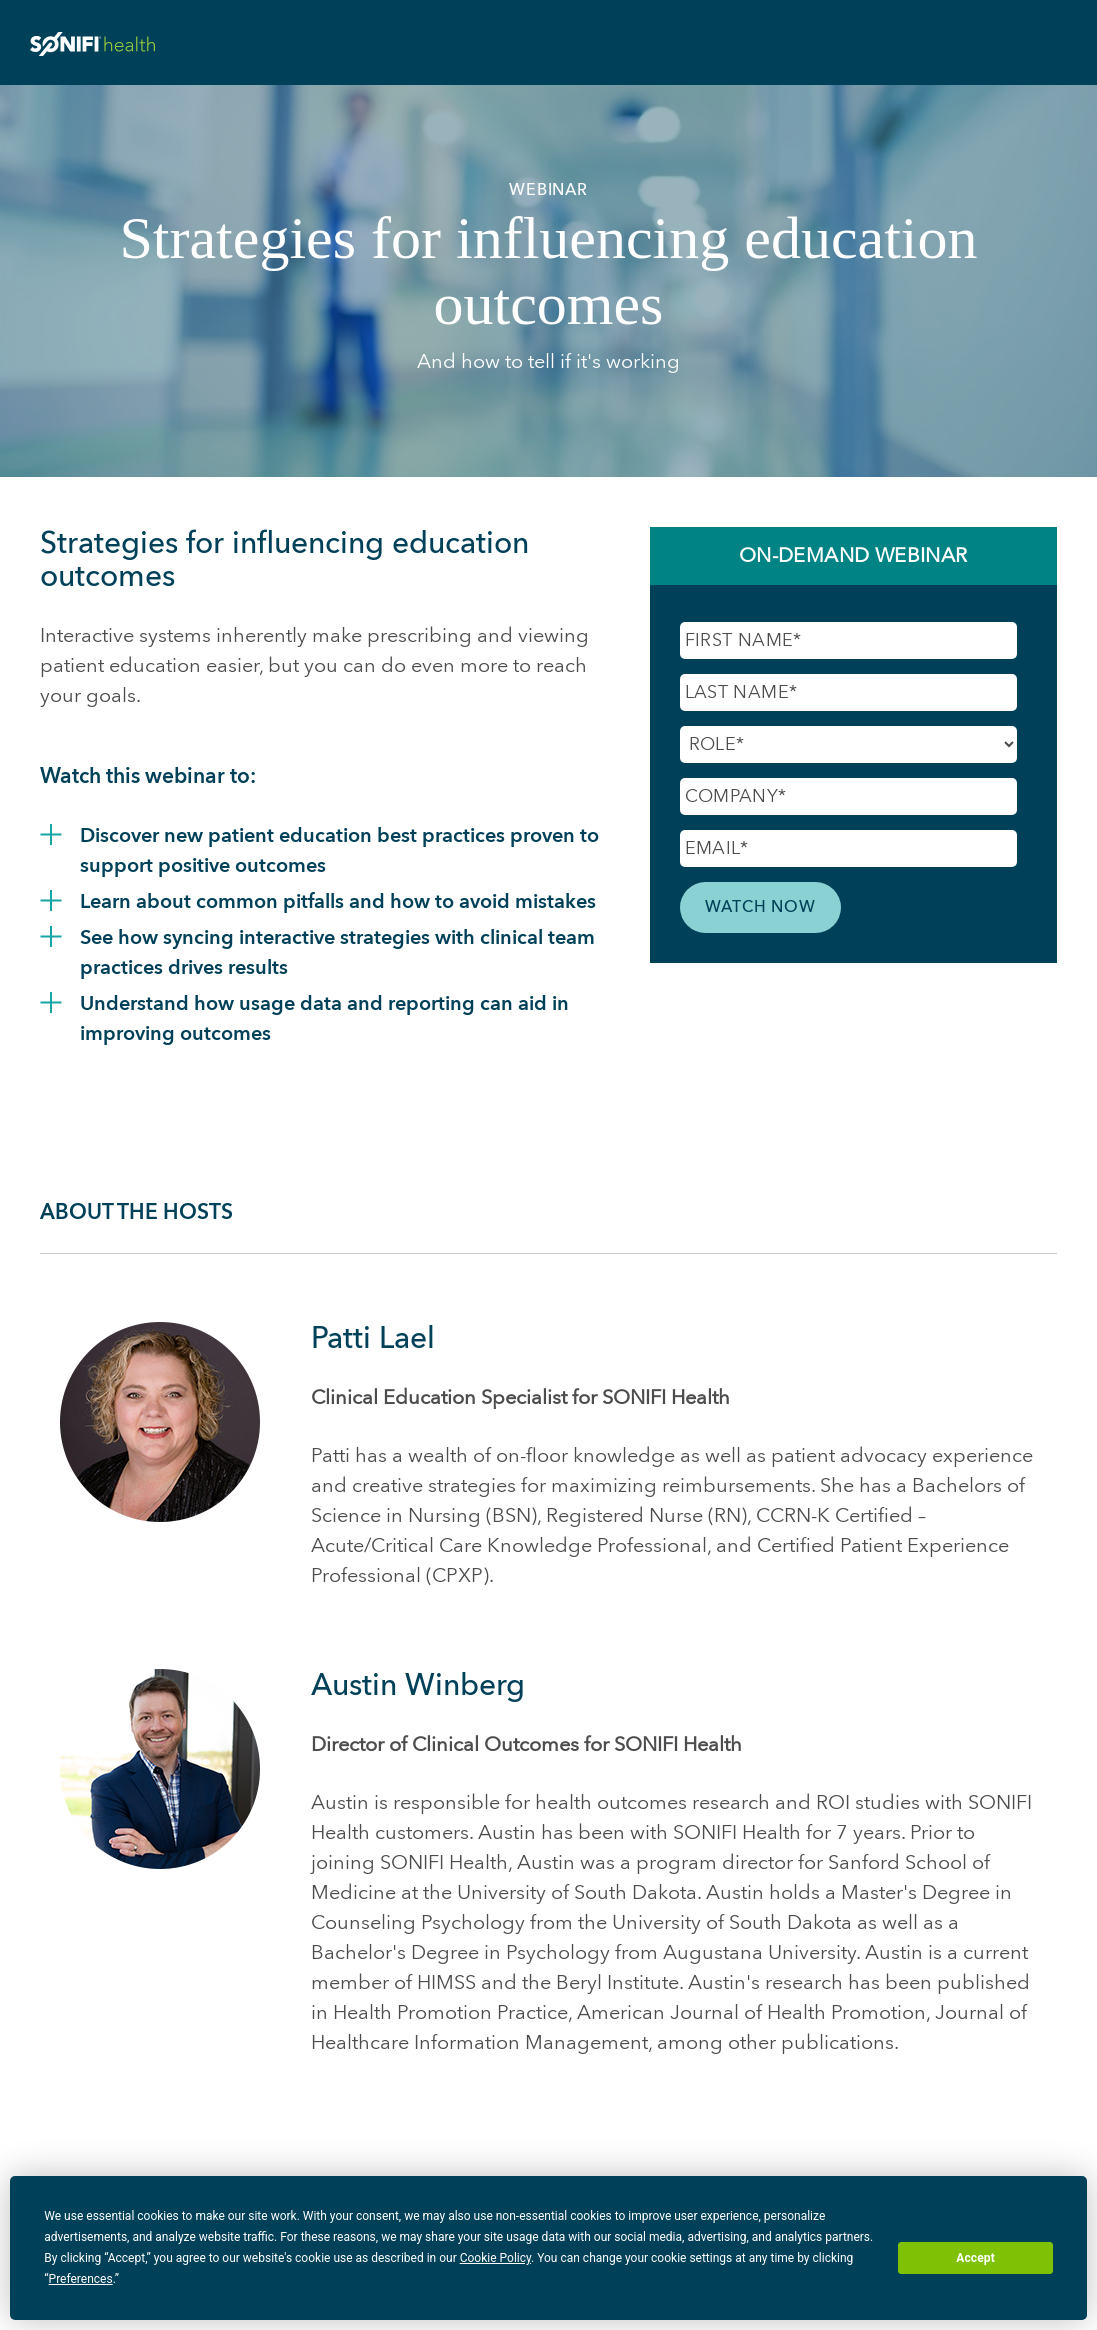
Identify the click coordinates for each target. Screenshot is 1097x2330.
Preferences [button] (81, 2279)
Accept (975, 2258)
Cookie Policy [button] (495, 2258)
